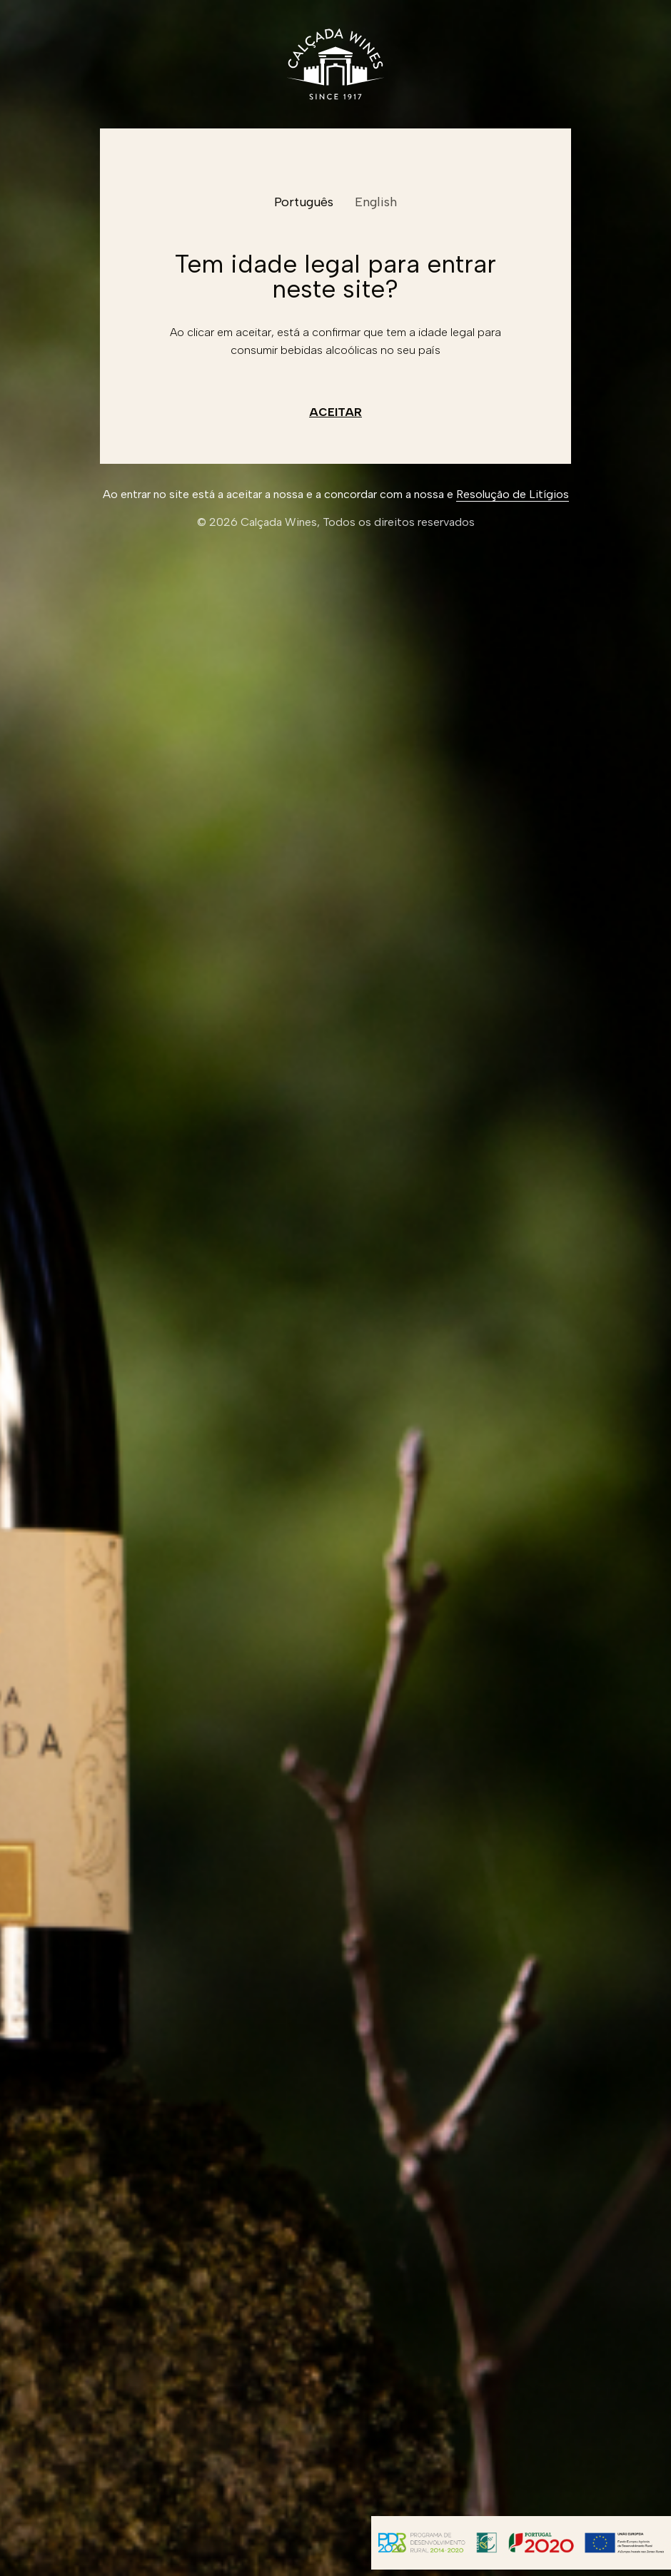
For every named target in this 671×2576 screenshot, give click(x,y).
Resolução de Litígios (512, 494)
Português (303, 202)
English (376, 202)
